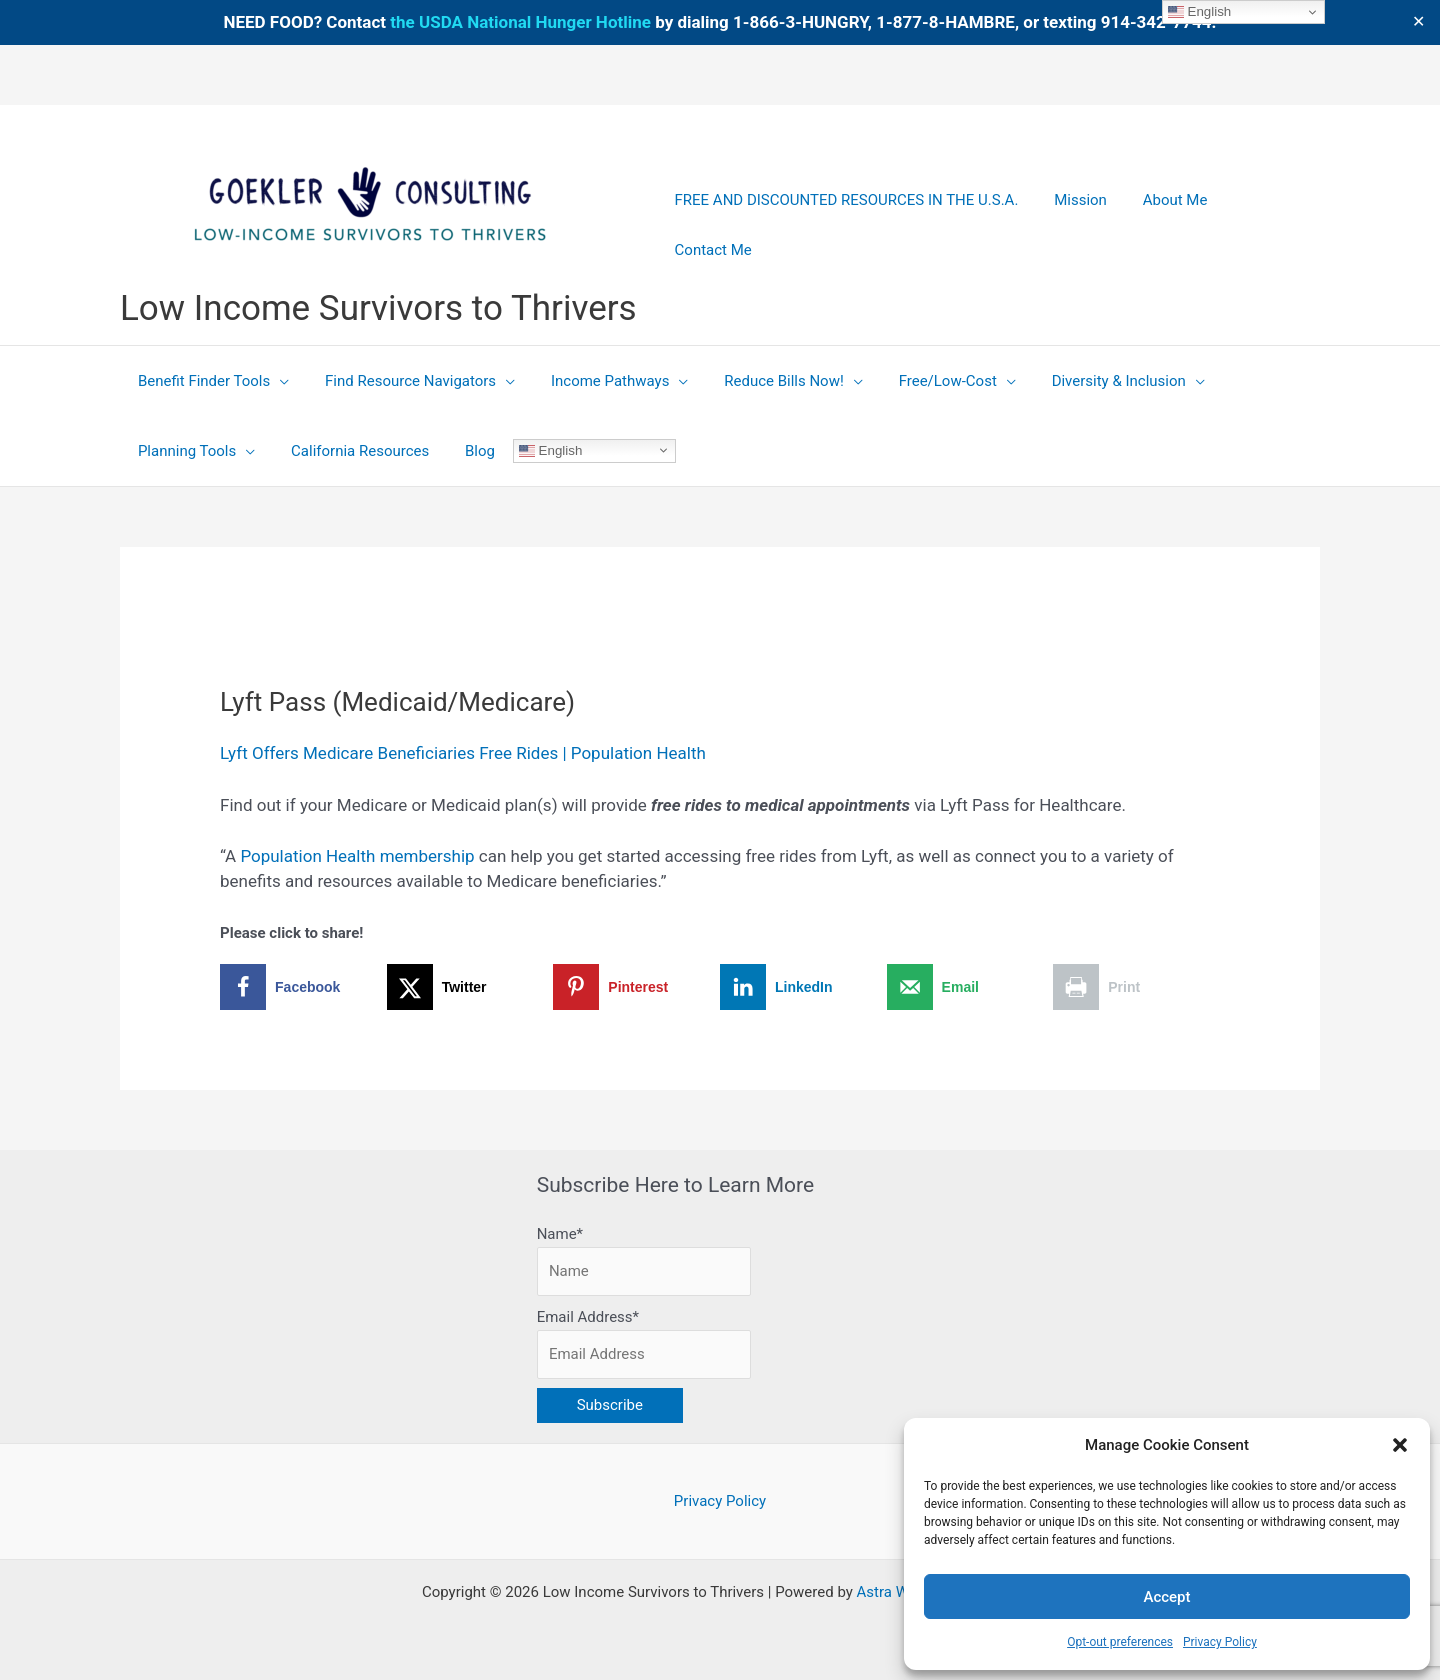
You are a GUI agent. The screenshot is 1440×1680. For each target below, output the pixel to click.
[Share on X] (470, 987)
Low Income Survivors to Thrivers (378, 308)
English (532, 450)
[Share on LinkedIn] (803, 987)
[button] (1400, 1445)
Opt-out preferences (1120, 1642)
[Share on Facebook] (303, 987)
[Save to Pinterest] (636, 987)
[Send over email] (970, 987)
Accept (1166, 1597)
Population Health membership (357, 856)
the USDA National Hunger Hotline (520, 22)
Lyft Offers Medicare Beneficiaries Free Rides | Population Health (463, 753)
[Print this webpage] (1136, 987)
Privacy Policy (1220, 1642)
